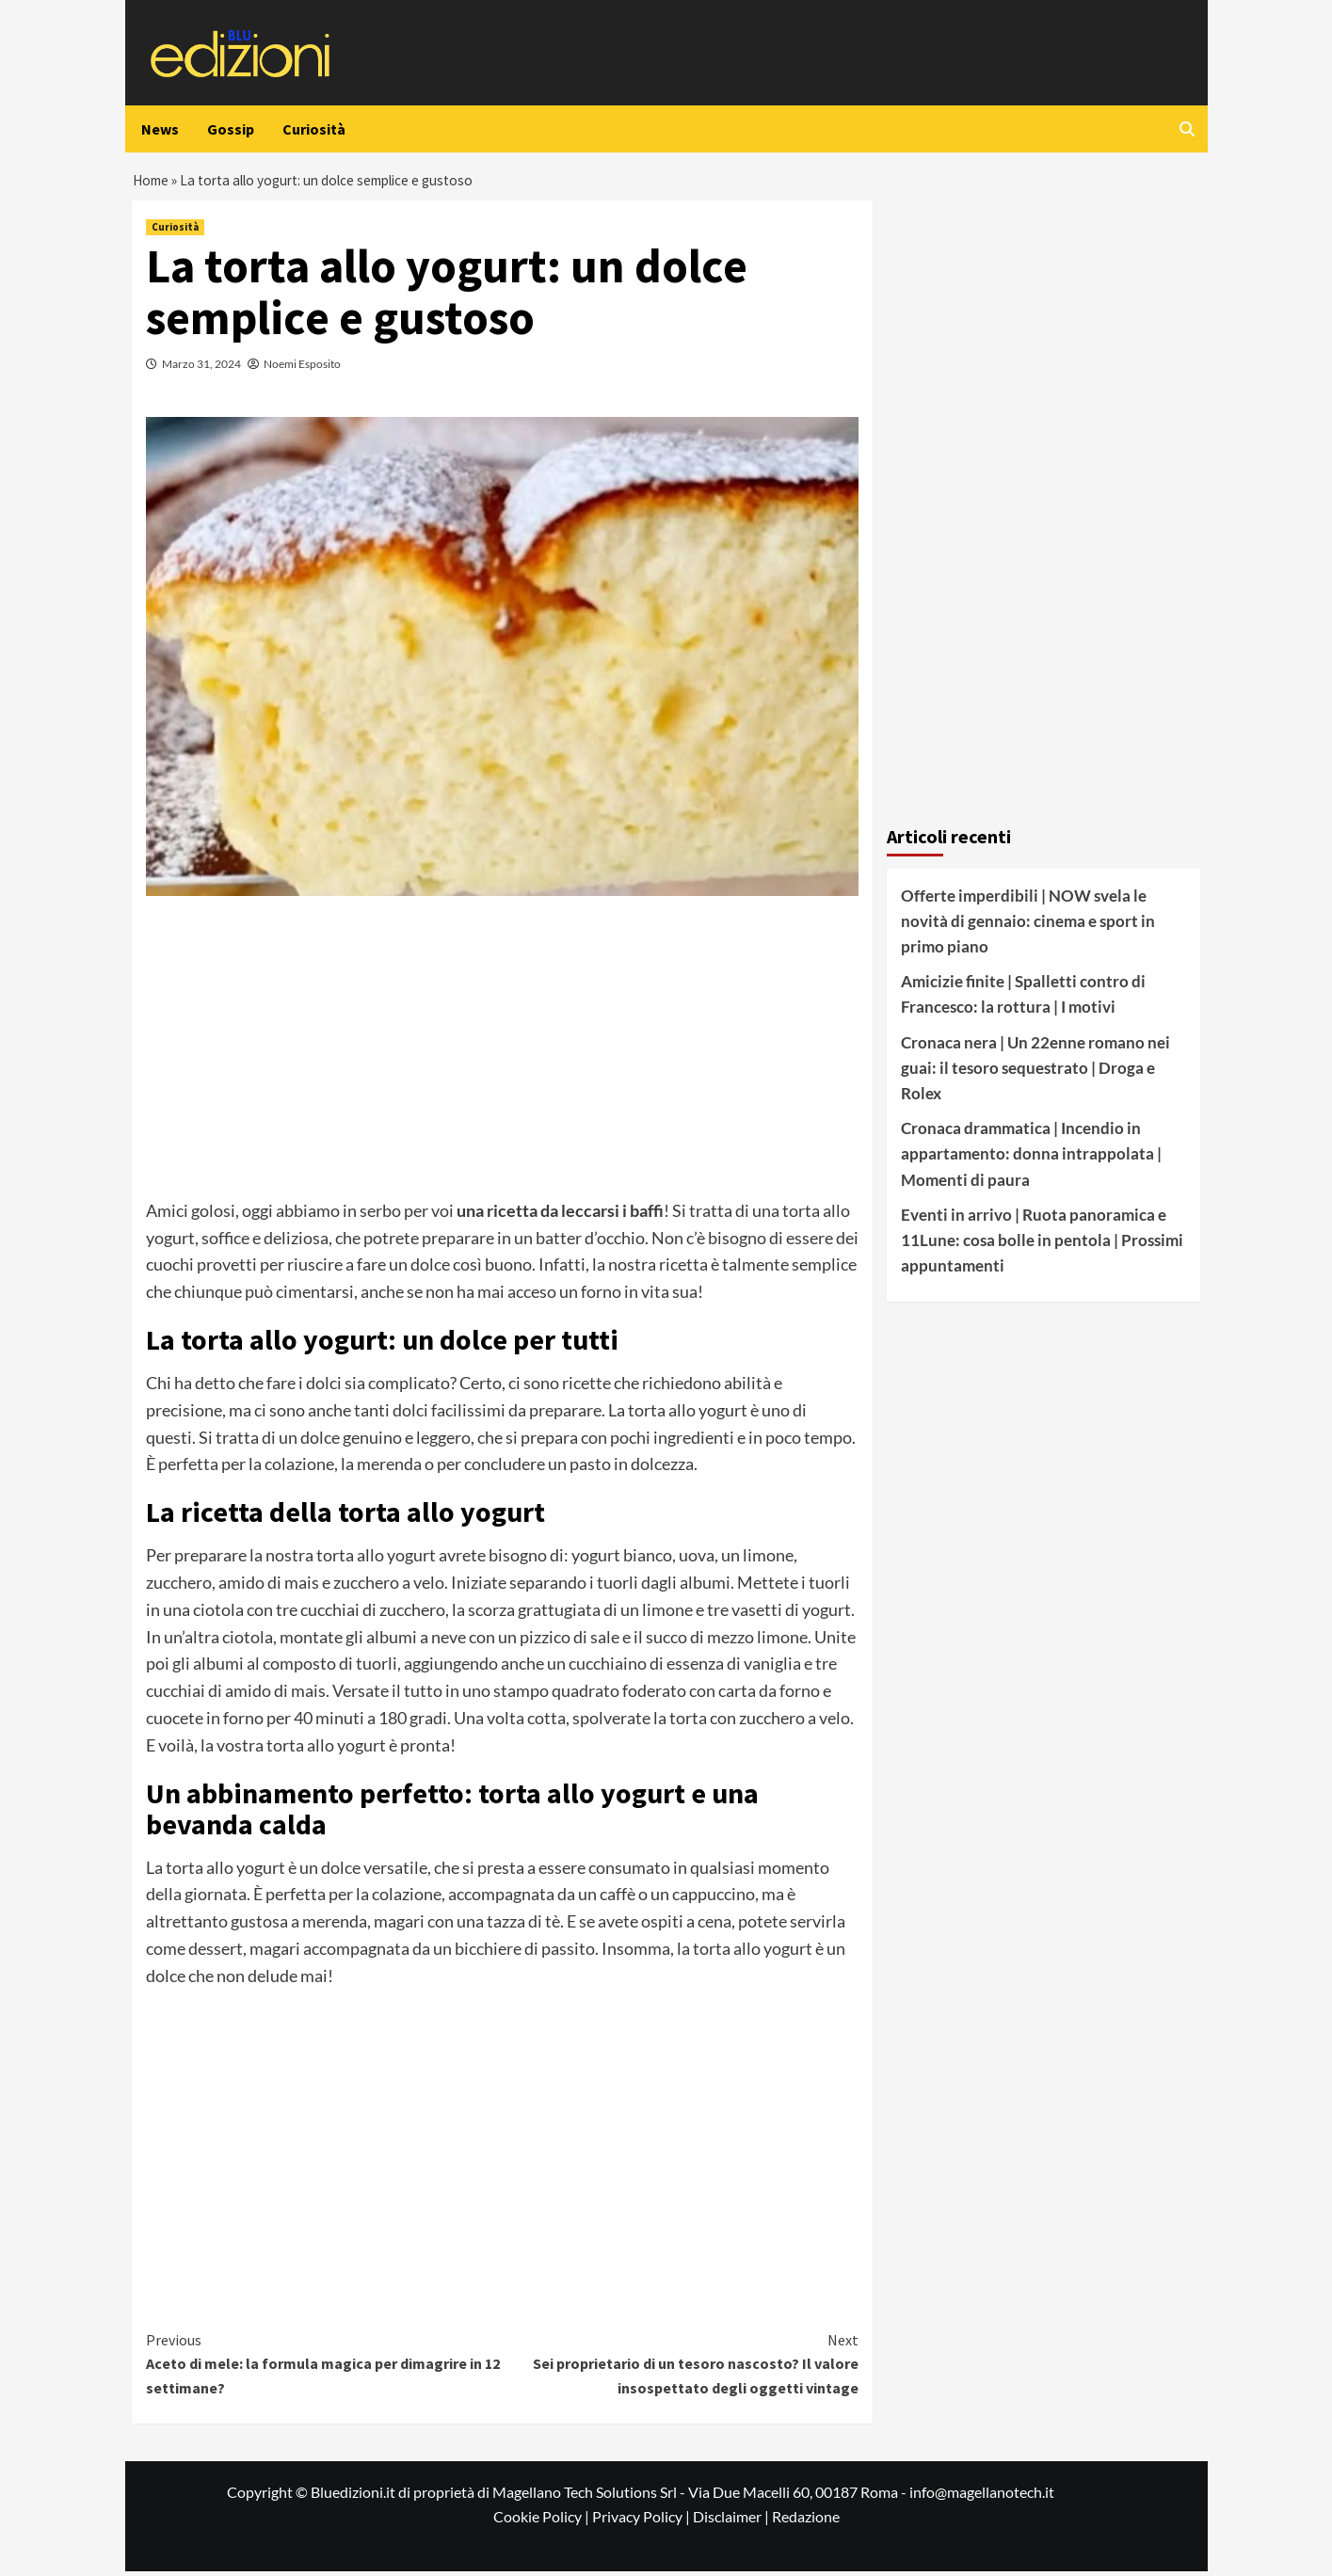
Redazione (806, 2521)
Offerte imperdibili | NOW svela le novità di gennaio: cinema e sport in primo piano (1028, 925)
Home (151, 182)
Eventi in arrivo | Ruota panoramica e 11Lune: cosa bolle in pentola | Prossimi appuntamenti (1042, 1244)
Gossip (230, 129)
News (160, 129)
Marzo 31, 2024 (201, 368)
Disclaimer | (732, 2521)
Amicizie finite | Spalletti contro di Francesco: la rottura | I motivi (1023, 998)
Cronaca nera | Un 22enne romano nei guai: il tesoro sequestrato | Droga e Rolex (1035, 1072)
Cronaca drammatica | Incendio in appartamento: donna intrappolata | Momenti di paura (1031, 1158)
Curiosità (313, 129)
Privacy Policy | (642, 2521)
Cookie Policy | (542, 2521)
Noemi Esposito (302, 368)
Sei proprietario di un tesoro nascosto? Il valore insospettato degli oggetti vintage (681, 2367)
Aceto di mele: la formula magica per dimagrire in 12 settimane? (324, 2367)
